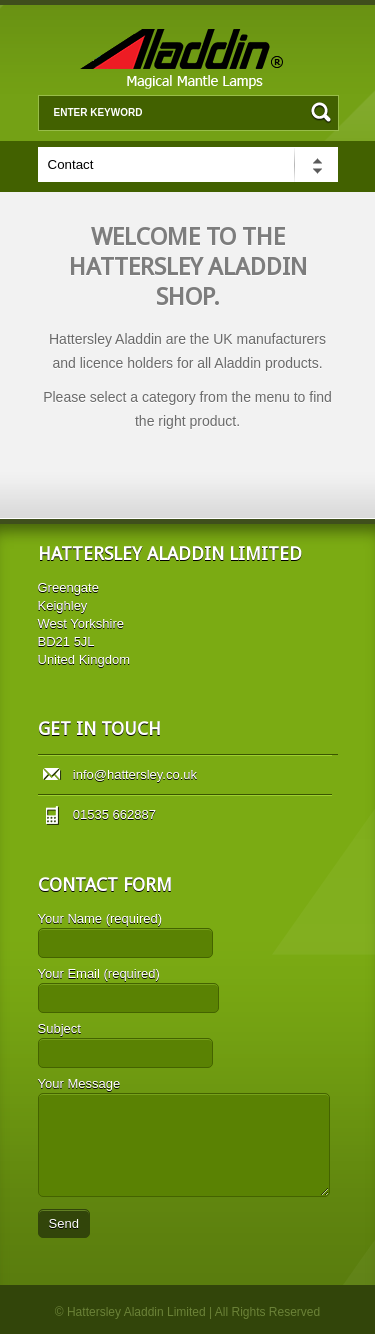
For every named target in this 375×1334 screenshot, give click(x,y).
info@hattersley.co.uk (135, 774)
